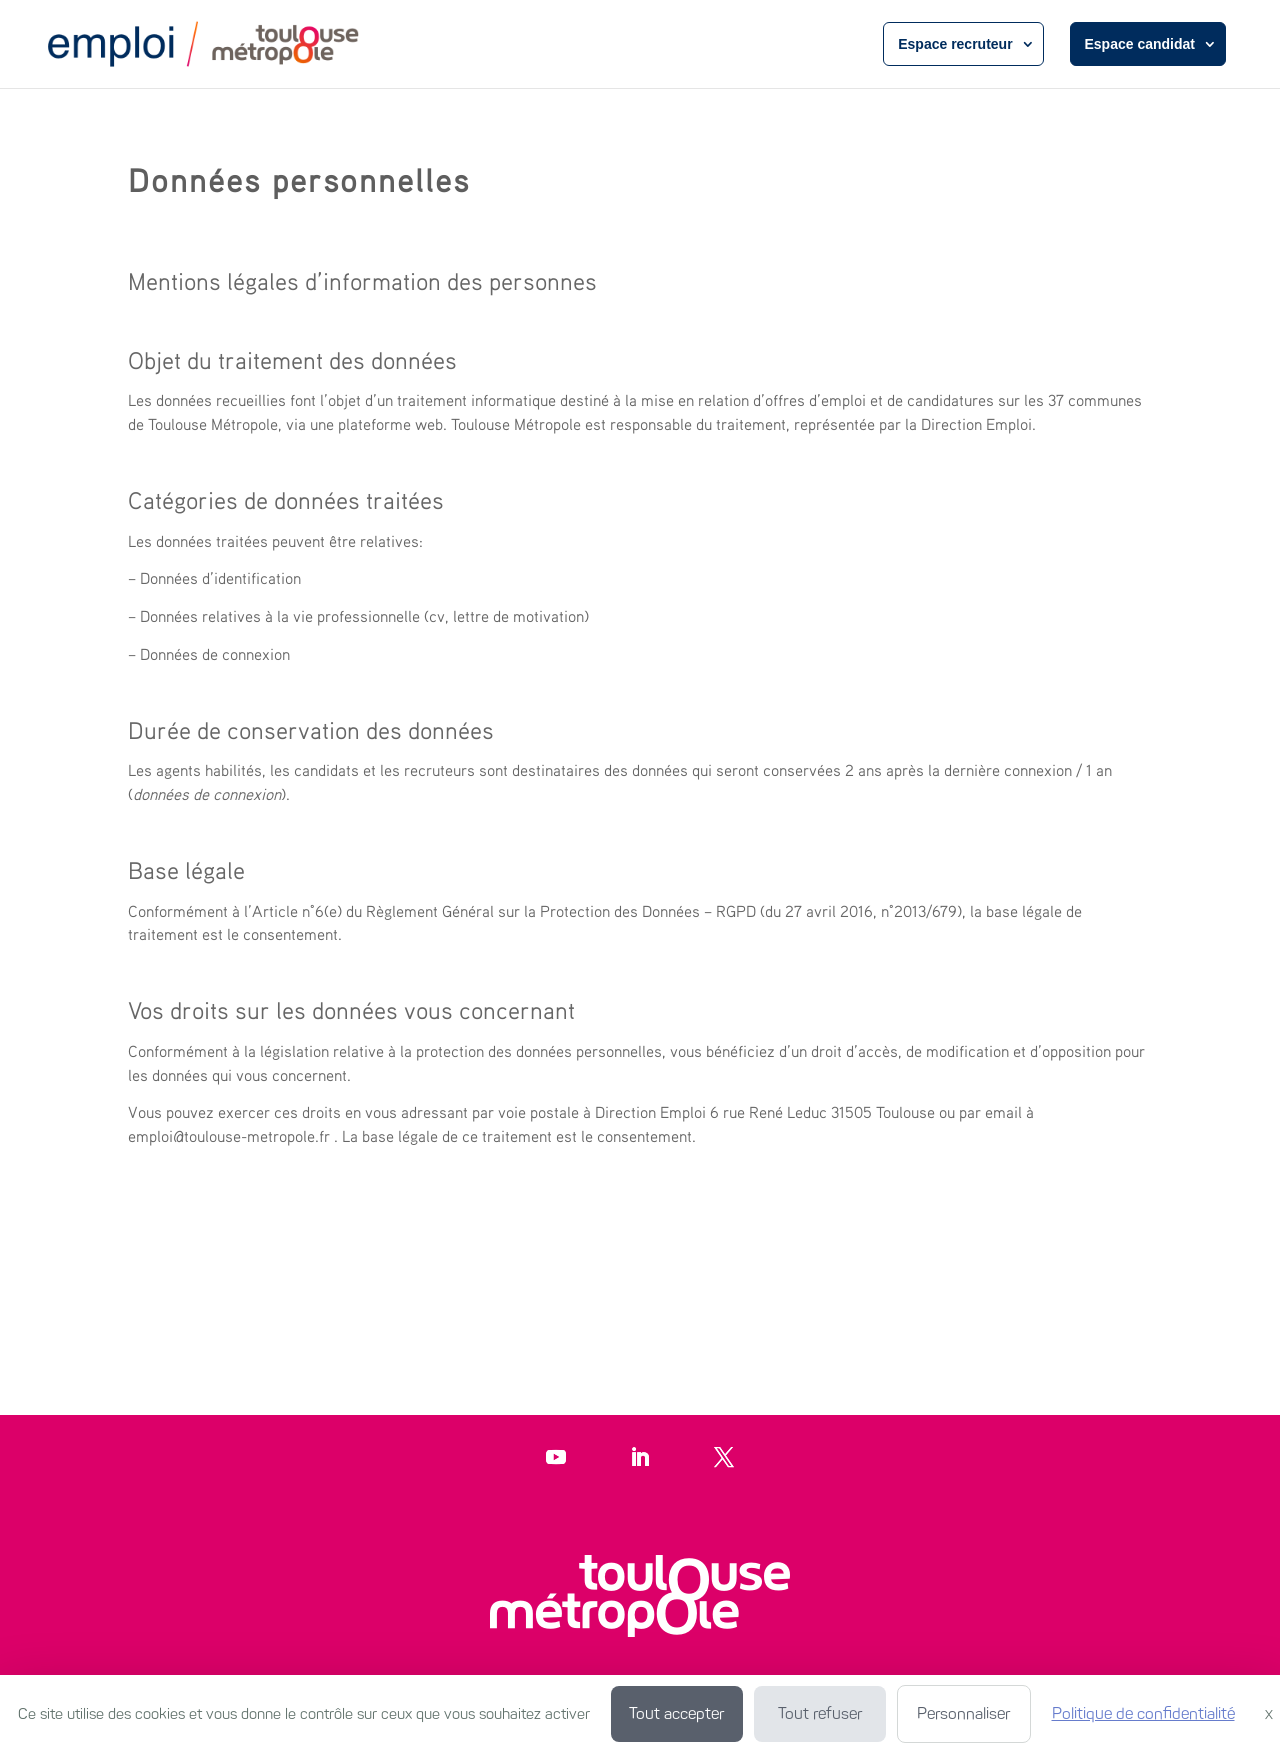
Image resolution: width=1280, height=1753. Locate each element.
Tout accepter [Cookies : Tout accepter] (676, 1713)
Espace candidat (1140, 44)
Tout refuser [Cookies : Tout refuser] (820, 1713)
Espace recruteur (955, 44)
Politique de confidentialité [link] (1143, 1713)
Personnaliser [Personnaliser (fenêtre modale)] (963, 1713)
